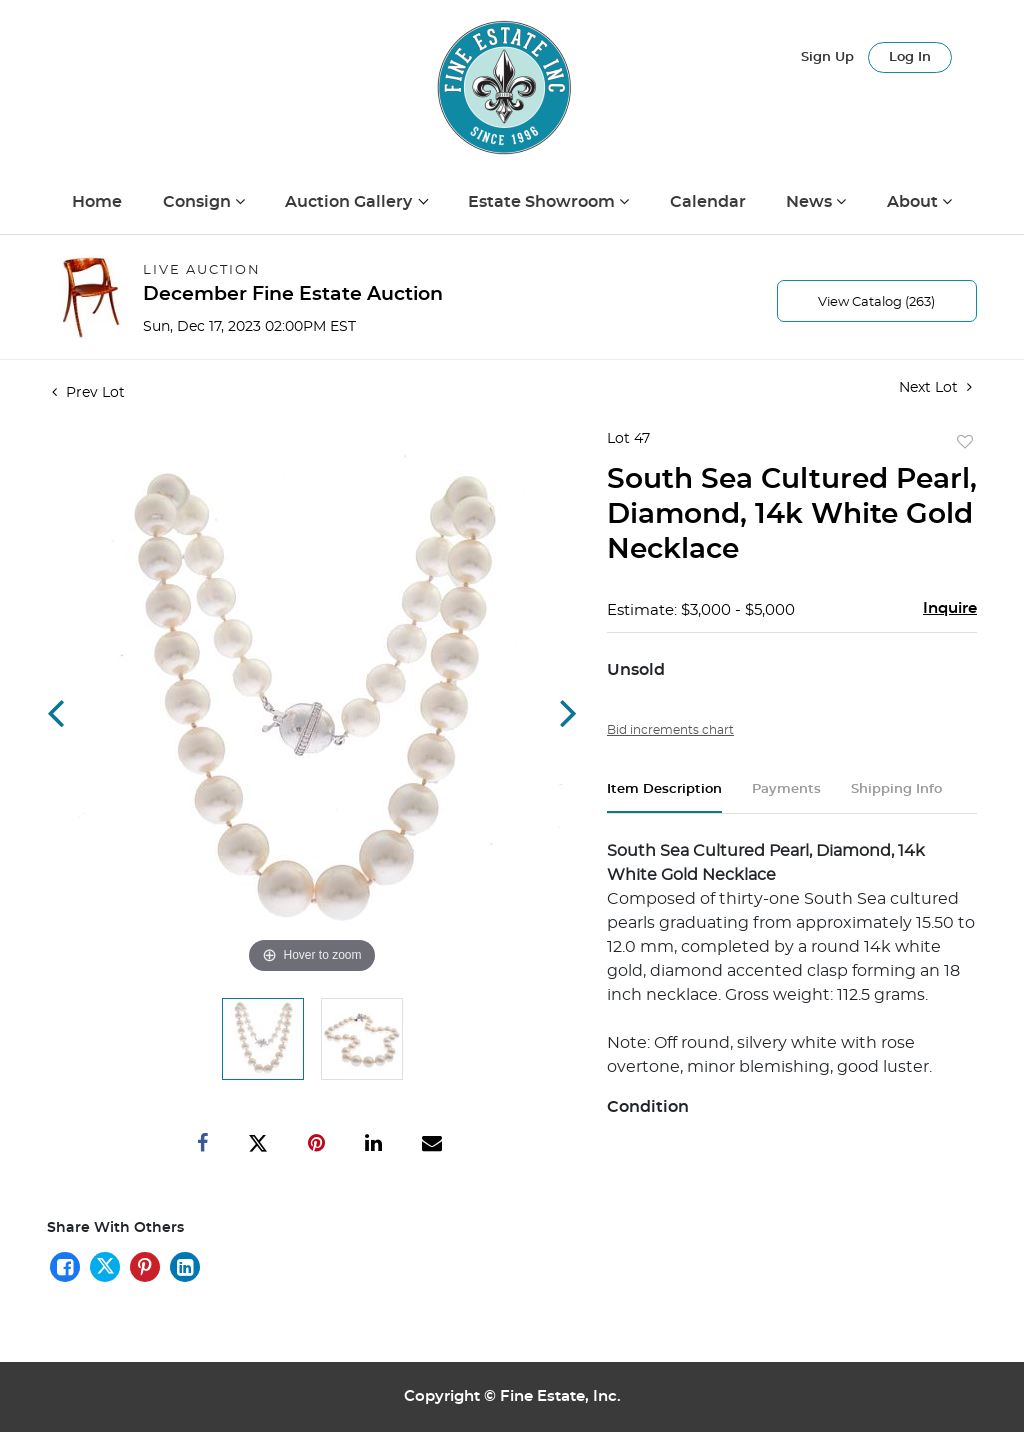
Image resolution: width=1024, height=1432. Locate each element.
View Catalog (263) (876, 302)
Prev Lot (88, 393)
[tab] (664, 797)
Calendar (708, 202)
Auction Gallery (350, 202)
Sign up (827, 57)
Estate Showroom (543, 202)
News (811, 202)
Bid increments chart (670, 730)
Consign (199, 202)
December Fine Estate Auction (293, 294)
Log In (910, 57)
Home (97, 202)
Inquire (950, 608)
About (914, 202)
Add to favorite (965, 443)
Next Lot (935, 387)
